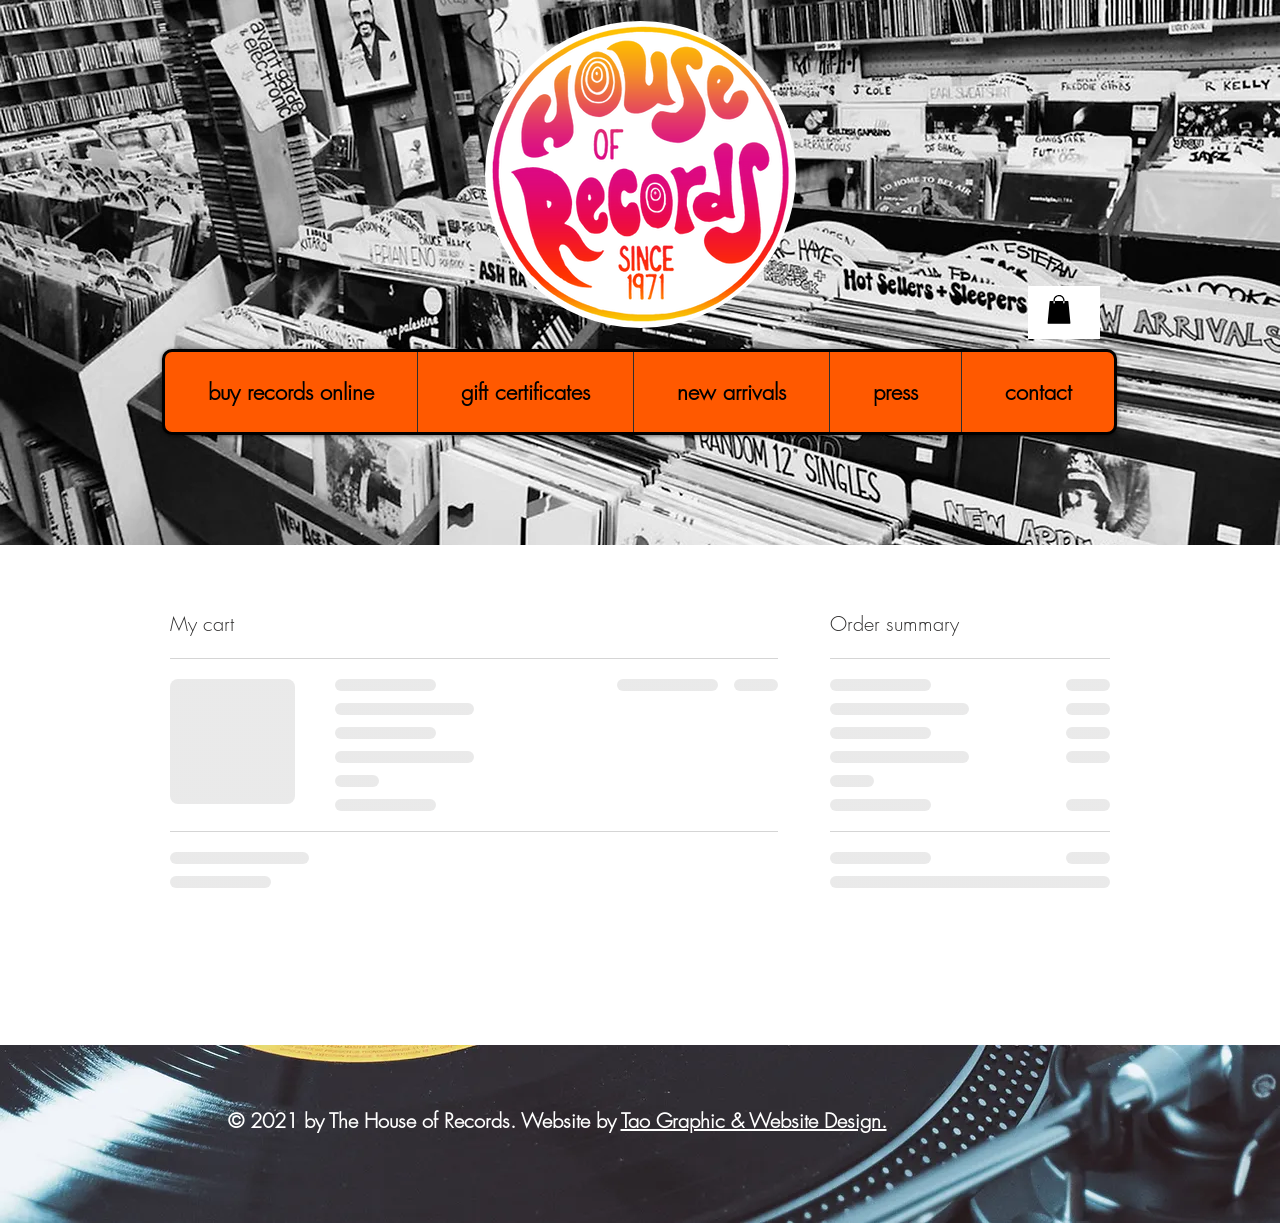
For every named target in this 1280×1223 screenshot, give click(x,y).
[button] (1059, 309)
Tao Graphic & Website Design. (754, 1120)
